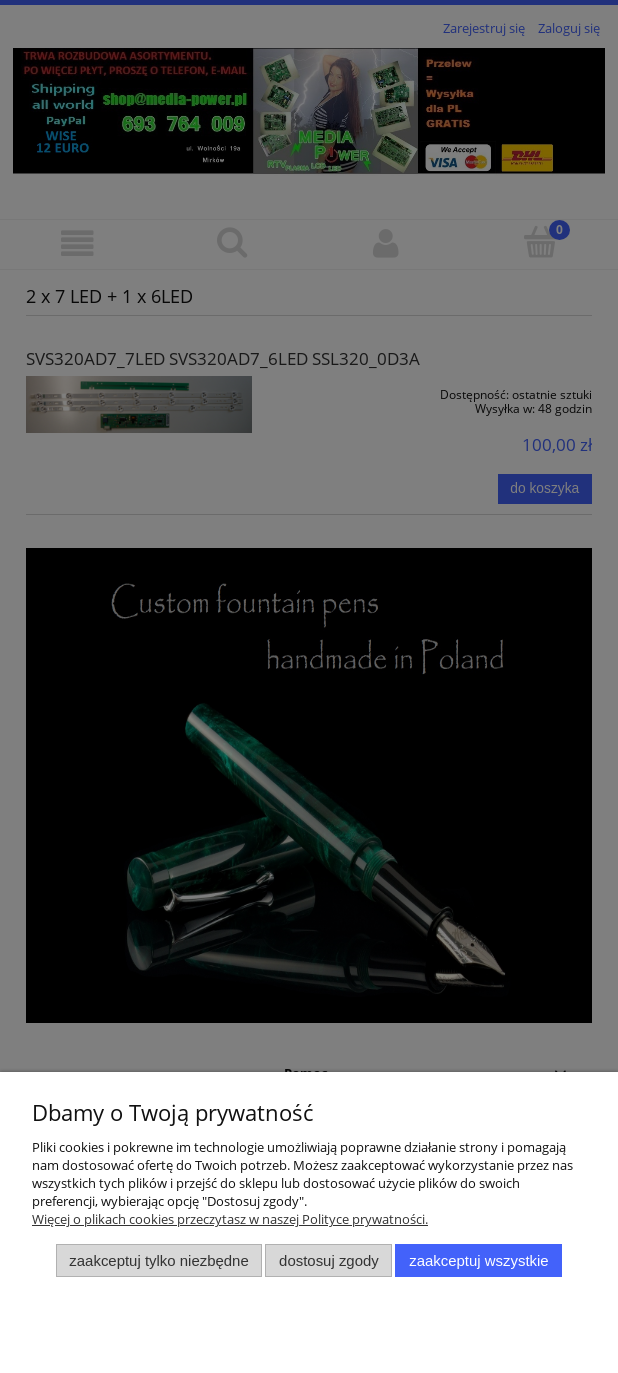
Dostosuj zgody (329, 1260)
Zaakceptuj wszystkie (478, 1260)
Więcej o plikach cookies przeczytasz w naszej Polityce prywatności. (230, 1219)
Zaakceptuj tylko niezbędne (158, 1260)
